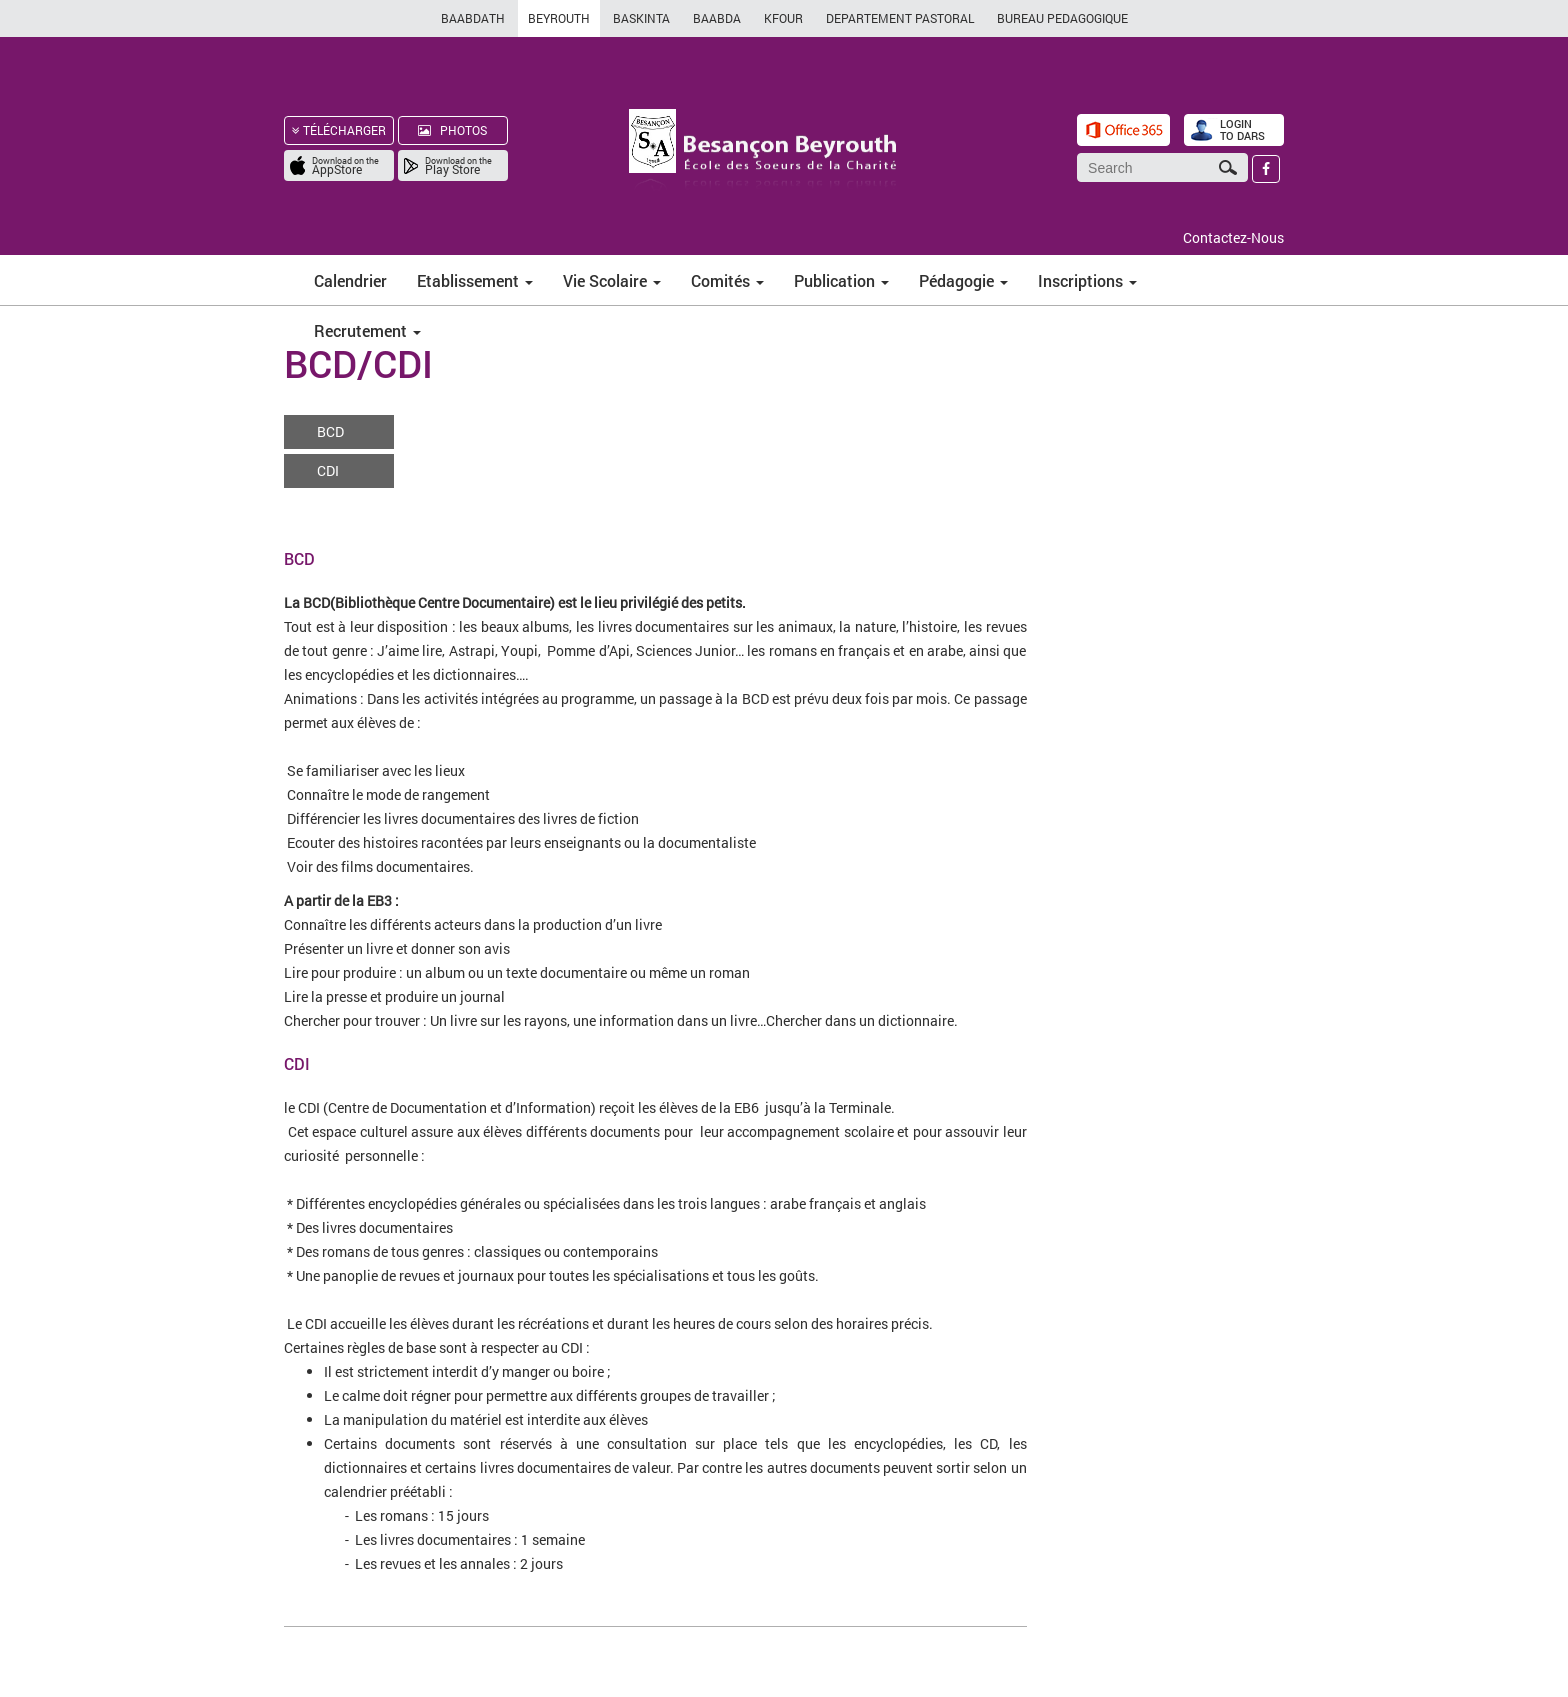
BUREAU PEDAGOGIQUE (1062, 18)
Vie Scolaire (612, 280)
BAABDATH (473, 18)
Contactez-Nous (1233, 237)
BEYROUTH (559, 18)
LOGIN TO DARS (1242, 129)
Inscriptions (1087, 280)
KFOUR (783, 18)
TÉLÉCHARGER (339, 130)
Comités (727, 280)
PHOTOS (452, 130)
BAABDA (717, 18)
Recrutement (367, 330)
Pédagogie (963, 280)
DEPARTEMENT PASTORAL (900, 18)
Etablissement (475, 280)
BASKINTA (641, 18)
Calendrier (350, 280)
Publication (841, 280)
